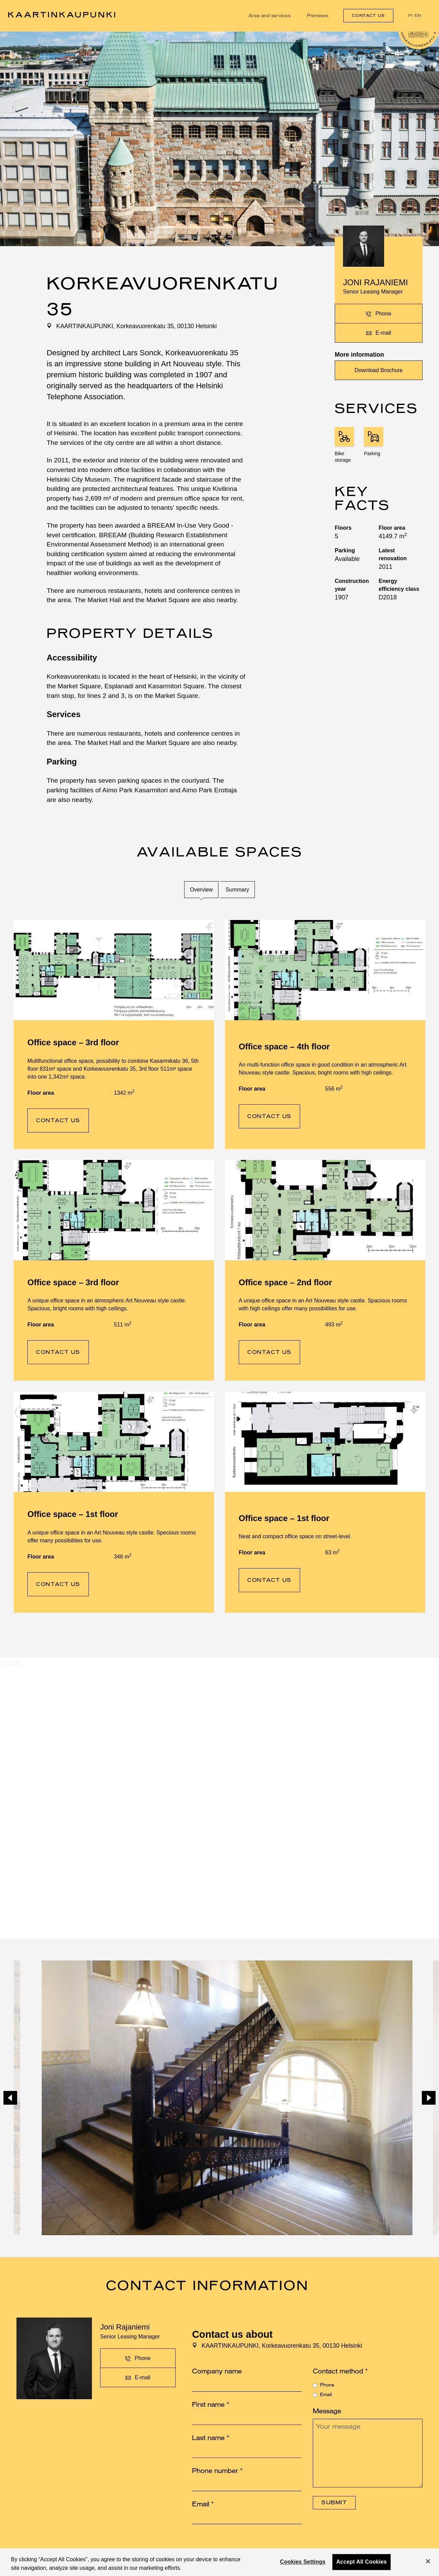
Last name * (210, 2437)
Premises (317, 15)
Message (327, 2411)
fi (410, 15)
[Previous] (10, 2098)
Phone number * (217, 2470)
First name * (210, 2404)
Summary (237, 890)
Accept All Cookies (361, 2562)
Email (326, 2394)
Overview (201, 890)
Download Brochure (379, 370)
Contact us (368, 15)
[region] (219, 2562)
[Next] (429, 2098)
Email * (203, 2504)
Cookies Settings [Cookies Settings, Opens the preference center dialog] (302, 2562)
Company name (217, 2371)
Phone (327, 2385)
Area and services (269, 15)
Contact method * (340, 2371)
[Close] (428, 2561)
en (418, 15)
